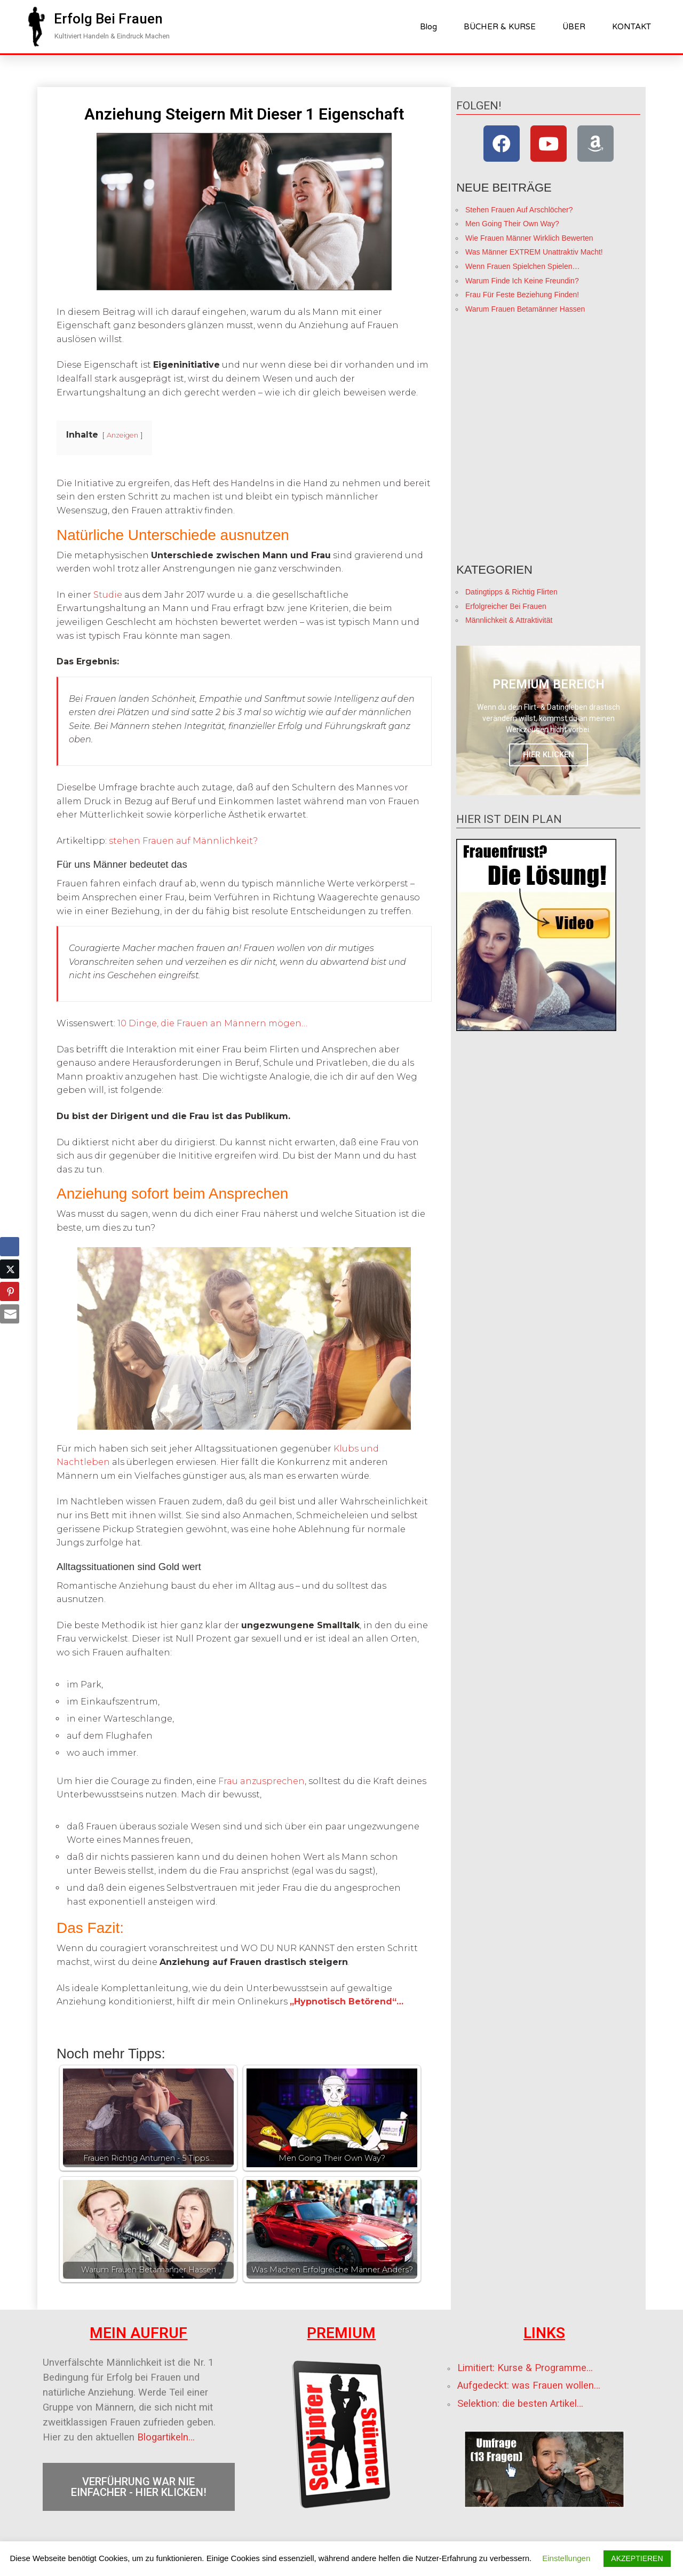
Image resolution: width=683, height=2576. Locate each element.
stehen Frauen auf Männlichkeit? (183, 841)
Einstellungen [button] (566, 2558)
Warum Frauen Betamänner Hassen (525, 309)
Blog (428, 26)
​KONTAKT (631, 26)
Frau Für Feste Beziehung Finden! (522, 294)
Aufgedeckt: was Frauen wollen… (528, 2385)
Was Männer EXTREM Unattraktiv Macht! (534, 252)
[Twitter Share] (9, 1269)
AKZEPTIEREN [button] (637, 2558)
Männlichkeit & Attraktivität (508, 620)
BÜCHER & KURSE (500, 26)
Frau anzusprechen (261, 1781)
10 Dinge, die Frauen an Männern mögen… (212, 1023)
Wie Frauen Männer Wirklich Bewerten (529, 238)
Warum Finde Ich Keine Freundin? (522, 280)
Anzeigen (122, 435)
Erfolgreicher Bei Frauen (505, 606)
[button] (108, 18)
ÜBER (573, 26)
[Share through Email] (9, 1313)
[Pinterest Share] (9, 1291)
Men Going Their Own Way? (512, 223)
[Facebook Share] (9, 1246)
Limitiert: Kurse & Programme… (525, 2368)
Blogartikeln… (166, 2437)
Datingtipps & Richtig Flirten (511, 592)
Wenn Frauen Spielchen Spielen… (522, 266)
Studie (107, 595)
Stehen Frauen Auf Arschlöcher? (519, 209)
